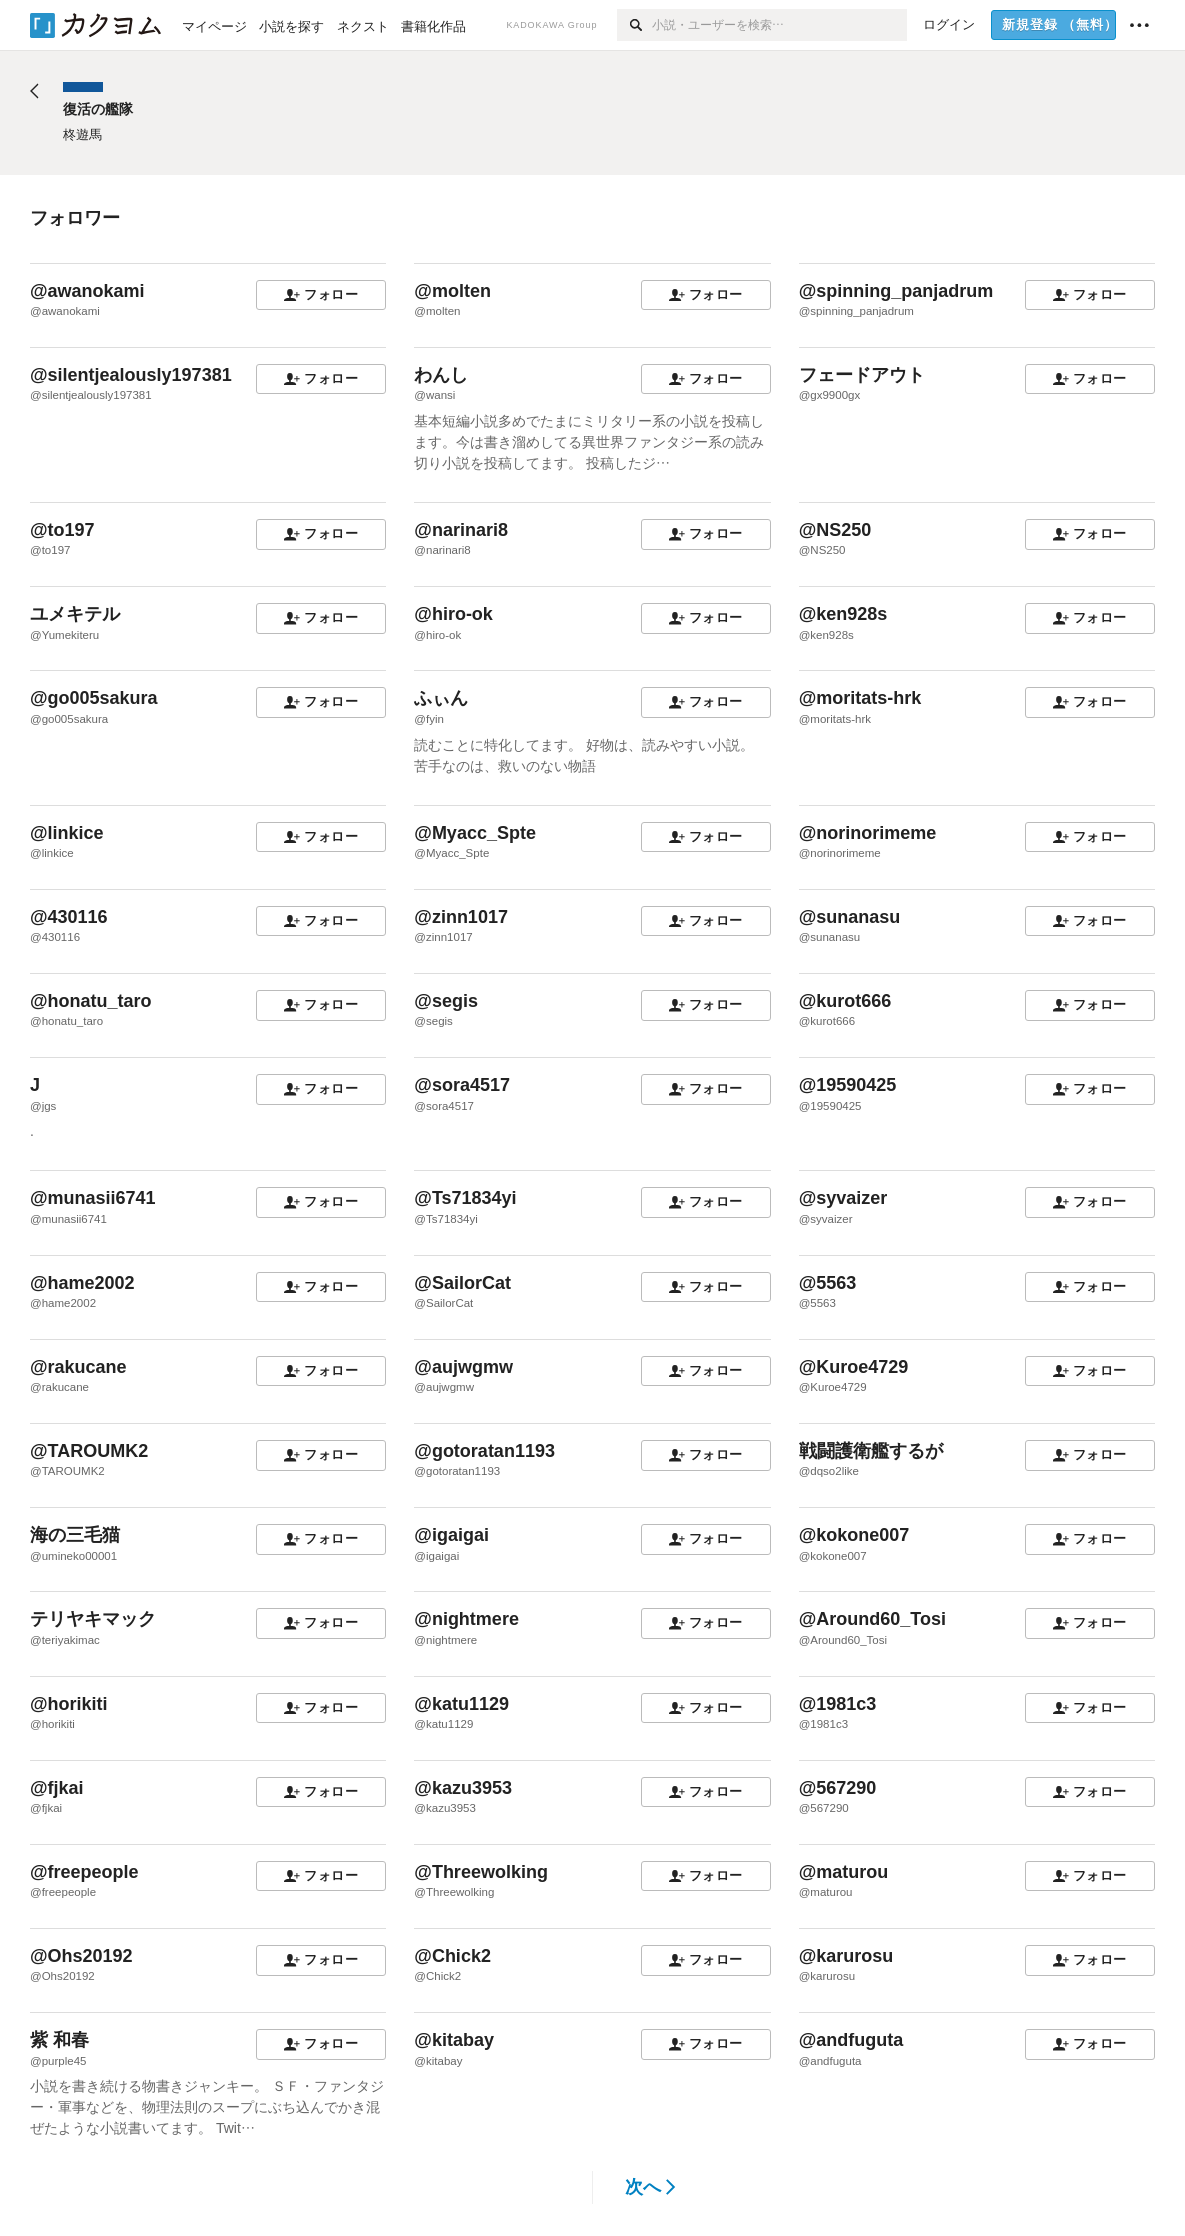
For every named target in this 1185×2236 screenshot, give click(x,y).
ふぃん (441, 698)
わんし (441, 375)
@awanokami (87, 291)
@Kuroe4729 (854, 1367)
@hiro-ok (453, 614)
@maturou (844, 1872)
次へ (650, 2187)
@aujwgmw (463, 1367)
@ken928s (843, 614)
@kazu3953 (463, 1788)
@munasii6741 (93, 1198)
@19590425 (848, 1085)
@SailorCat (462, 1283)
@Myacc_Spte (475, 833)
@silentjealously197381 (131, 375)
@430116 (69, 917)
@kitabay (454, 2040)
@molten (452, 291)
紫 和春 (59, 2040)
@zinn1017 (461, 917)
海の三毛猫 (75, 1535)
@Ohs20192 (81, 1956)
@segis (446, 1001)
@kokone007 (854, 1535)
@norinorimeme (868, 833)
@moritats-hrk (860, 698)
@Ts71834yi (465, 1198)
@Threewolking (481, 1872)
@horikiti (69, 1704)
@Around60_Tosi (872, 1619)
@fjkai (57, 1788)
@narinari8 (461, 530)
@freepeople (84, 1872)
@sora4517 (462, 1085)
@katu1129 (461, 1704)
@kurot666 (845, 1001)
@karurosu (846, 1956)
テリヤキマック (93, 1619)
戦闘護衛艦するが (871, 1451)
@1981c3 (838, 1704)
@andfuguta (851, 2040)
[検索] (634, 25)
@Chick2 (452, 1956)
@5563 (828, 1283)
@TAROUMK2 (89, 1451)
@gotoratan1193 (484, 1451)
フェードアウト (862, 375)
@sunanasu (850, 917)
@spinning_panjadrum (896, 291)
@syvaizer (843, 1198)
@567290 (838, 1788)
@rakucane (78, 1367)
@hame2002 (82, 1283)
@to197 (62, 530)
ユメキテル (75, 614)
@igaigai (451, 1535)
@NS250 (835, 530)
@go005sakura (94, 698)
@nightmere (466, 1619)
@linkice (67, 833)
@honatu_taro (91, 1001)
